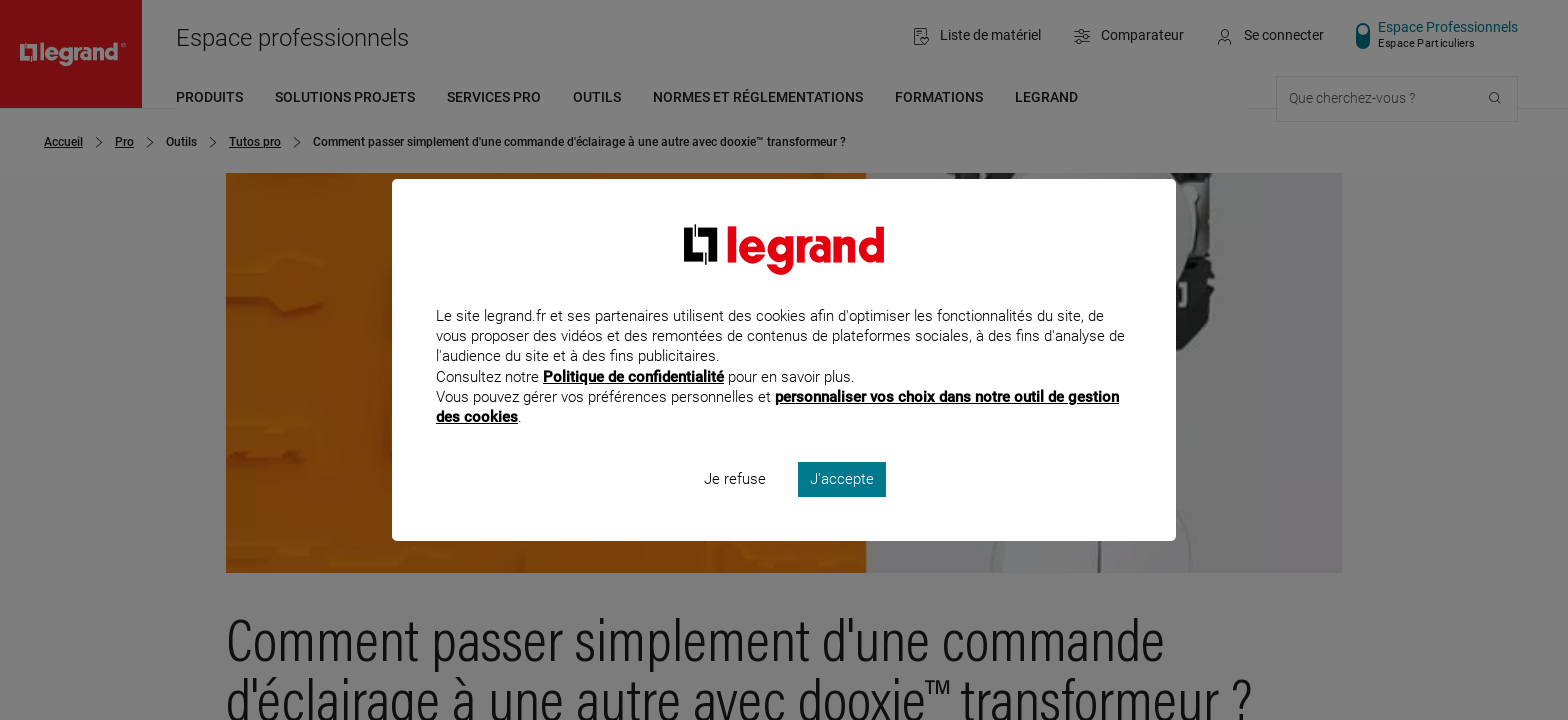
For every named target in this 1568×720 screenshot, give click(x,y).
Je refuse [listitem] (735, 506)
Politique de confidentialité (633, 403)
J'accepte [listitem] (842, 506)
